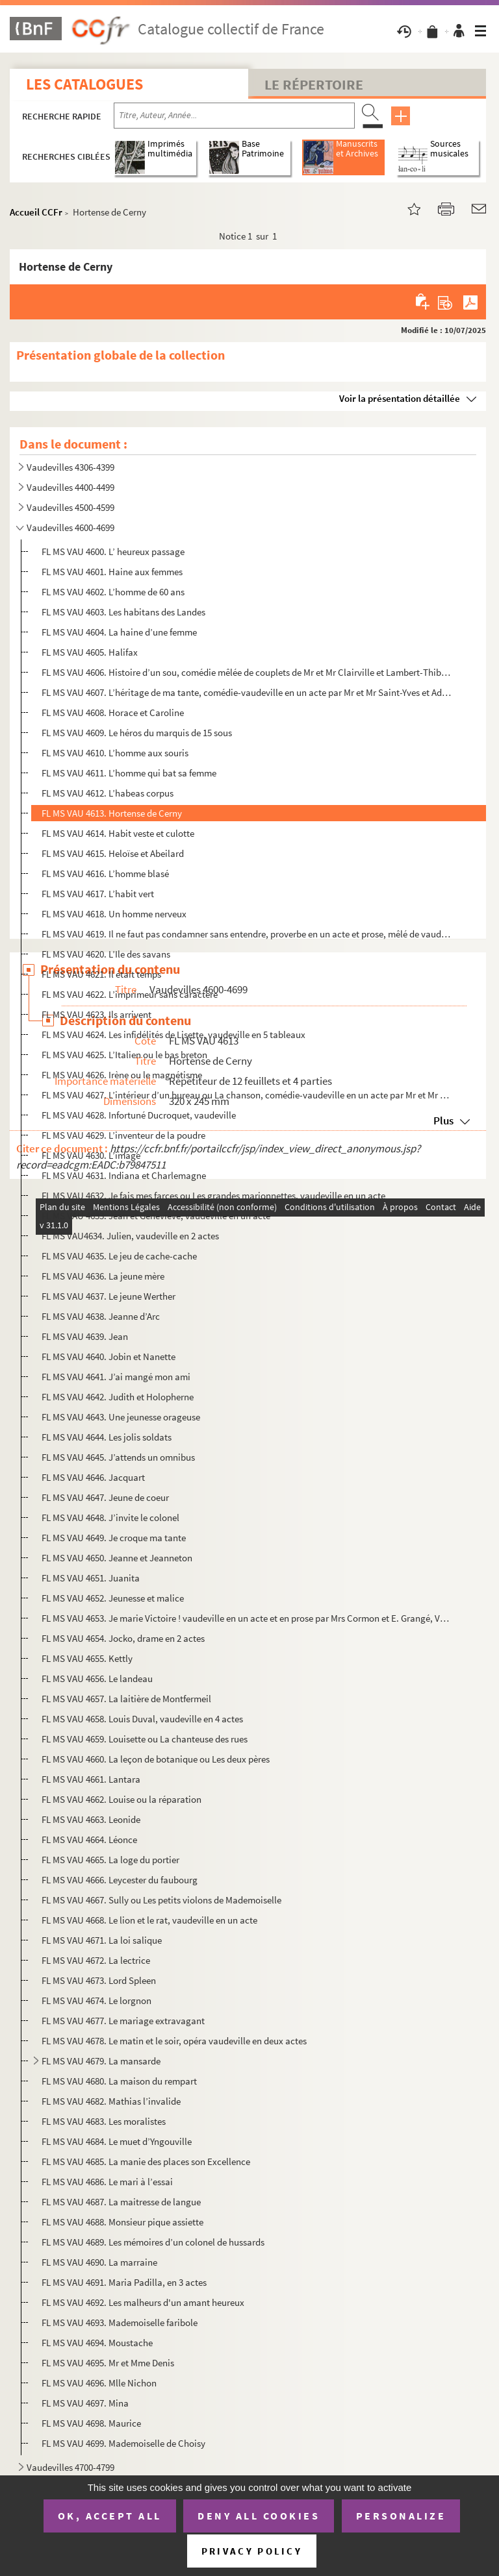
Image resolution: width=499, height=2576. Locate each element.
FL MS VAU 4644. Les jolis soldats (107, 1437)
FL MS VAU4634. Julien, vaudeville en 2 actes (130, 1236)
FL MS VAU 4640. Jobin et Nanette (108, 1356)
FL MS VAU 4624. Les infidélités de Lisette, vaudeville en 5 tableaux (173, 1034)
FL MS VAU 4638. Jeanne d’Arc (101, 1316)
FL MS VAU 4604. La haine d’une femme (119, 632)
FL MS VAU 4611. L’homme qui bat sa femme (129, 773)
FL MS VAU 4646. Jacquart (93, 1477)
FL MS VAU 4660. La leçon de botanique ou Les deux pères (156, 1759)
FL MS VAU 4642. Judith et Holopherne (118, 1397)
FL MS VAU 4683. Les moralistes (104, 2121)
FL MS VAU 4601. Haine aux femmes (112, 571)
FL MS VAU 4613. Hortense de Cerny (112, 813)
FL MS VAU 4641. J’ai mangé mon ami (116, 1376)
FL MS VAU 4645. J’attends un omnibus (118, 1457)
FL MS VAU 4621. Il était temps (101, 974)
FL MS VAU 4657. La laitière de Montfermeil (126, 1698)
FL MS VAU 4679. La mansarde (101, 2061)
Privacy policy (251, 2551)
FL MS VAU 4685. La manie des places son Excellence (146, 2161)
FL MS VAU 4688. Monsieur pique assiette (122, 2222)
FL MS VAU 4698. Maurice (91, 2423)
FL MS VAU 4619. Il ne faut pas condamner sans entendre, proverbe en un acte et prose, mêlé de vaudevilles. (246, 934)
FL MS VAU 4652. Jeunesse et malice (113, 1598)
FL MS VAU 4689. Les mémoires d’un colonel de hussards (153, 2242)
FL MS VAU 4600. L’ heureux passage (113, 551)
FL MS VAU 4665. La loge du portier (110, 1859)
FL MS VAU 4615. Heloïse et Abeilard (113, 853)
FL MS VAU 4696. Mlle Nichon (99, 2383)
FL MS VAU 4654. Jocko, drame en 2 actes (123, 1638)
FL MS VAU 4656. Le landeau (97, 1678)
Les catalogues (84, 84)
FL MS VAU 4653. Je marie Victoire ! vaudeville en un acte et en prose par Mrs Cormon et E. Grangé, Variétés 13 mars (246, 1618)
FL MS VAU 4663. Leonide (91, 1819)
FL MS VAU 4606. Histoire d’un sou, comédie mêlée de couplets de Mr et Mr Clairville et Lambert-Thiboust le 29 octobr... (246, 672)
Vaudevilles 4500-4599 (70, 507)
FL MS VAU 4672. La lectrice (96, 1960)
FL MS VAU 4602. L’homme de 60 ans (113, 592)
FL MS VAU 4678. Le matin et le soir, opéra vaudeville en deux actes (174, 2041)
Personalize (401, 2515)
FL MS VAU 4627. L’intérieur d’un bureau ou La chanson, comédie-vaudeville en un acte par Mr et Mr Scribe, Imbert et (246, 1095)
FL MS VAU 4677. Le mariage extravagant (123, 2020)
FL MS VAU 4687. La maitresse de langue (121, 2202)
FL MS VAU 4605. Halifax (90, 652)
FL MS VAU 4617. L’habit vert (98, 893)
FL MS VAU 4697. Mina (85, 2403)
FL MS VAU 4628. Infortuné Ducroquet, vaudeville (139, 1115)
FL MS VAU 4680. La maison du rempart (119, 2081)
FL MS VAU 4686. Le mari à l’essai (107, 2181)
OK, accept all (110, 2515)
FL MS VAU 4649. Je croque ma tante (114, 1537)
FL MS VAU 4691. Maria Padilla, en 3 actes (124, 2282)
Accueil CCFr (36, 212)
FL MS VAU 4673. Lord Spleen (99, 1980)
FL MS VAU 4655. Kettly (87, 1658)
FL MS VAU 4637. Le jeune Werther (108, 1296)
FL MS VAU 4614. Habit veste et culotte (118, 833)
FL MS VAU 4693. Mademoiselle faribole (120, 2322)
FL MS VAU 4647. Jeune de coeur (105, 1497)
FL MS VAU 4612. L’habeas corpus (107, 793)
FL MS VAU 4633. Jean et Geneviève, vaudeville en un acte (156, 1215)
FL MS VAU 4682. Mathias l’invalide (111, 2101)
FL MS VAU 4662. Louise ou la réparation (121, 1799)
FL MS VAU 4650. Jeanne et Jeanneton (117, 1558)
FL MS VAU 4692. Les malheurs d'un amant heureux (143, 2302)
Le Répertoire (313, 84)
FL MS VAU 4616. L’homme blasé (105, 873)
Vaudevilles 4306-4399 (70, 467)
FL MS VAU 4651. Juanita (91, 1578)
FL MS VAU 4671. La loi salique (102, 1940)
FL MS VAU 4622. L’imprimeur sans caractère (130, 994)
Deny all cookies (259, 2515)
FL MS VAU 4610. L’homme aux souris (115, 753)
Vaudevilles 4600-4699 (70, 527)
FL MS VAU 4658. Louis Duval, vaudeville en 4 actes (142, 1719)
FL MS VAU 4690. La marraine (99, 2262)
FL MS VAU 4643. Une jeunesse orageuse (121, 1417)
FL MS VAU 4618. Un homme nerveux (114, 914)
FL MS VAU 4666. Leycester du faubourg (120, 1880)
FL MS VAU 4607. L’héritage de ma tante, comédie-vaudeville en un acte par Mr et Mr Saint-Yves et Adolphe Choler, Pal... (246, 692)
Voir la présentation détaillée (399, 398)
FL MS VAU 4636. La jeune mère (103, 1276)
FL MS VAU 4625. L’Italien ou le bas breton (124, 1054)
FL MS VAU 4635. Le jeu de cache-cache (119, 1256)
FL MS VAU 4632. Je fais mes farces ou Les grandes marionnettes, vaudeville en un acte (213, 1195)
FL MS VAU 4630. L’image (91, 1155)
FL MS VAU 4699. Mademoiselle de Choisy (123, 2443)
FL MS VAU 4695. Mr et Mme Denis (108, 2363)
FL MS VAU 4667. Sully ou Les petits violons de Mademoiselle (161, 1900)
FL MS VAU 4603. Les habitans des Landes (123, 612)
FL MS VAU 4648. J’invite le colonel (110, 1517)
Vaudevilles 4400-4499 (70, 487)
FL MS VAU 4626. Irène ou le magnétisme (122, 1075)
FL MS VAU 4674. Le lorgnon (96, 2000)
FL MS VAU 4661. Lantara (91, 1779)
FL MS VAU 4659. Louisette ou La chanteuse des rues (145, 1739)
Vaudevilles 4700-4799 (70, 2467)
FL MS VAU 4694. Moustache (97, 2342)
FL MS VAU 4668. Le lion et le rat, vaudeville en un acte (149, 1920)
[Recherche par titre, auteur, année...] (234, 116)
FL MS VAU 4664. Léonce (89, 1839)
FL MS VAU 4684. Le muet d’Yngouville (117, 2141)
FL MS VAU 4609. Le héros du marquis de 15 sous (137, 732)
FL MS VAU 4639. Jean (85, 1336)
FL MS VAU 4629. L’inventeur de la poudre (123, 1135)
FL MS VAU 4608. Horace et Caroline (113, 712)
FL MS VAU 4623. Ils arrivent (96, 1014)
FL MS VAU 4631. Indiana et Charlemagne (124, 1175)
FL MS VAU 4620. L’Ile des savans (106, 954)
